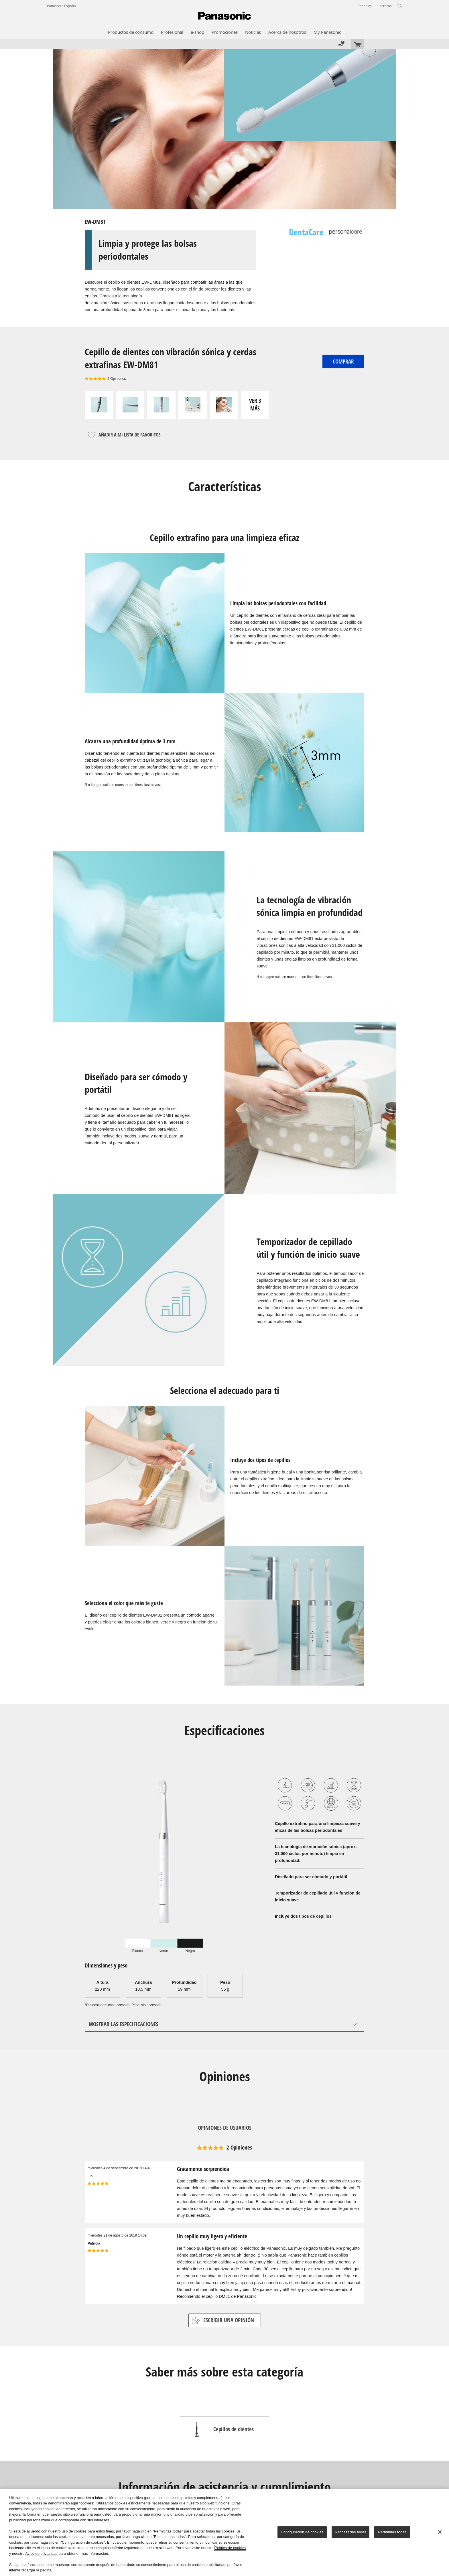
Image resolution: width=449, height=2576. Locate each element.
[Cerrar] (440, 2532)
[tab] (137, 1945)
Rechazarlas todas (350, 2532)
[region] (224, 2532)
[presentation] (137, 1945)
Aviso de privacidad (41, 2553)
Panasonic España (61, 5)
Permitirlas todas (392, 2532)
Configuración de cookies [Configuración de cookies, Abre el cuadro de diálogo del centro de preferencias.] (302, 2532)
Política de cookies (230, 2548)
